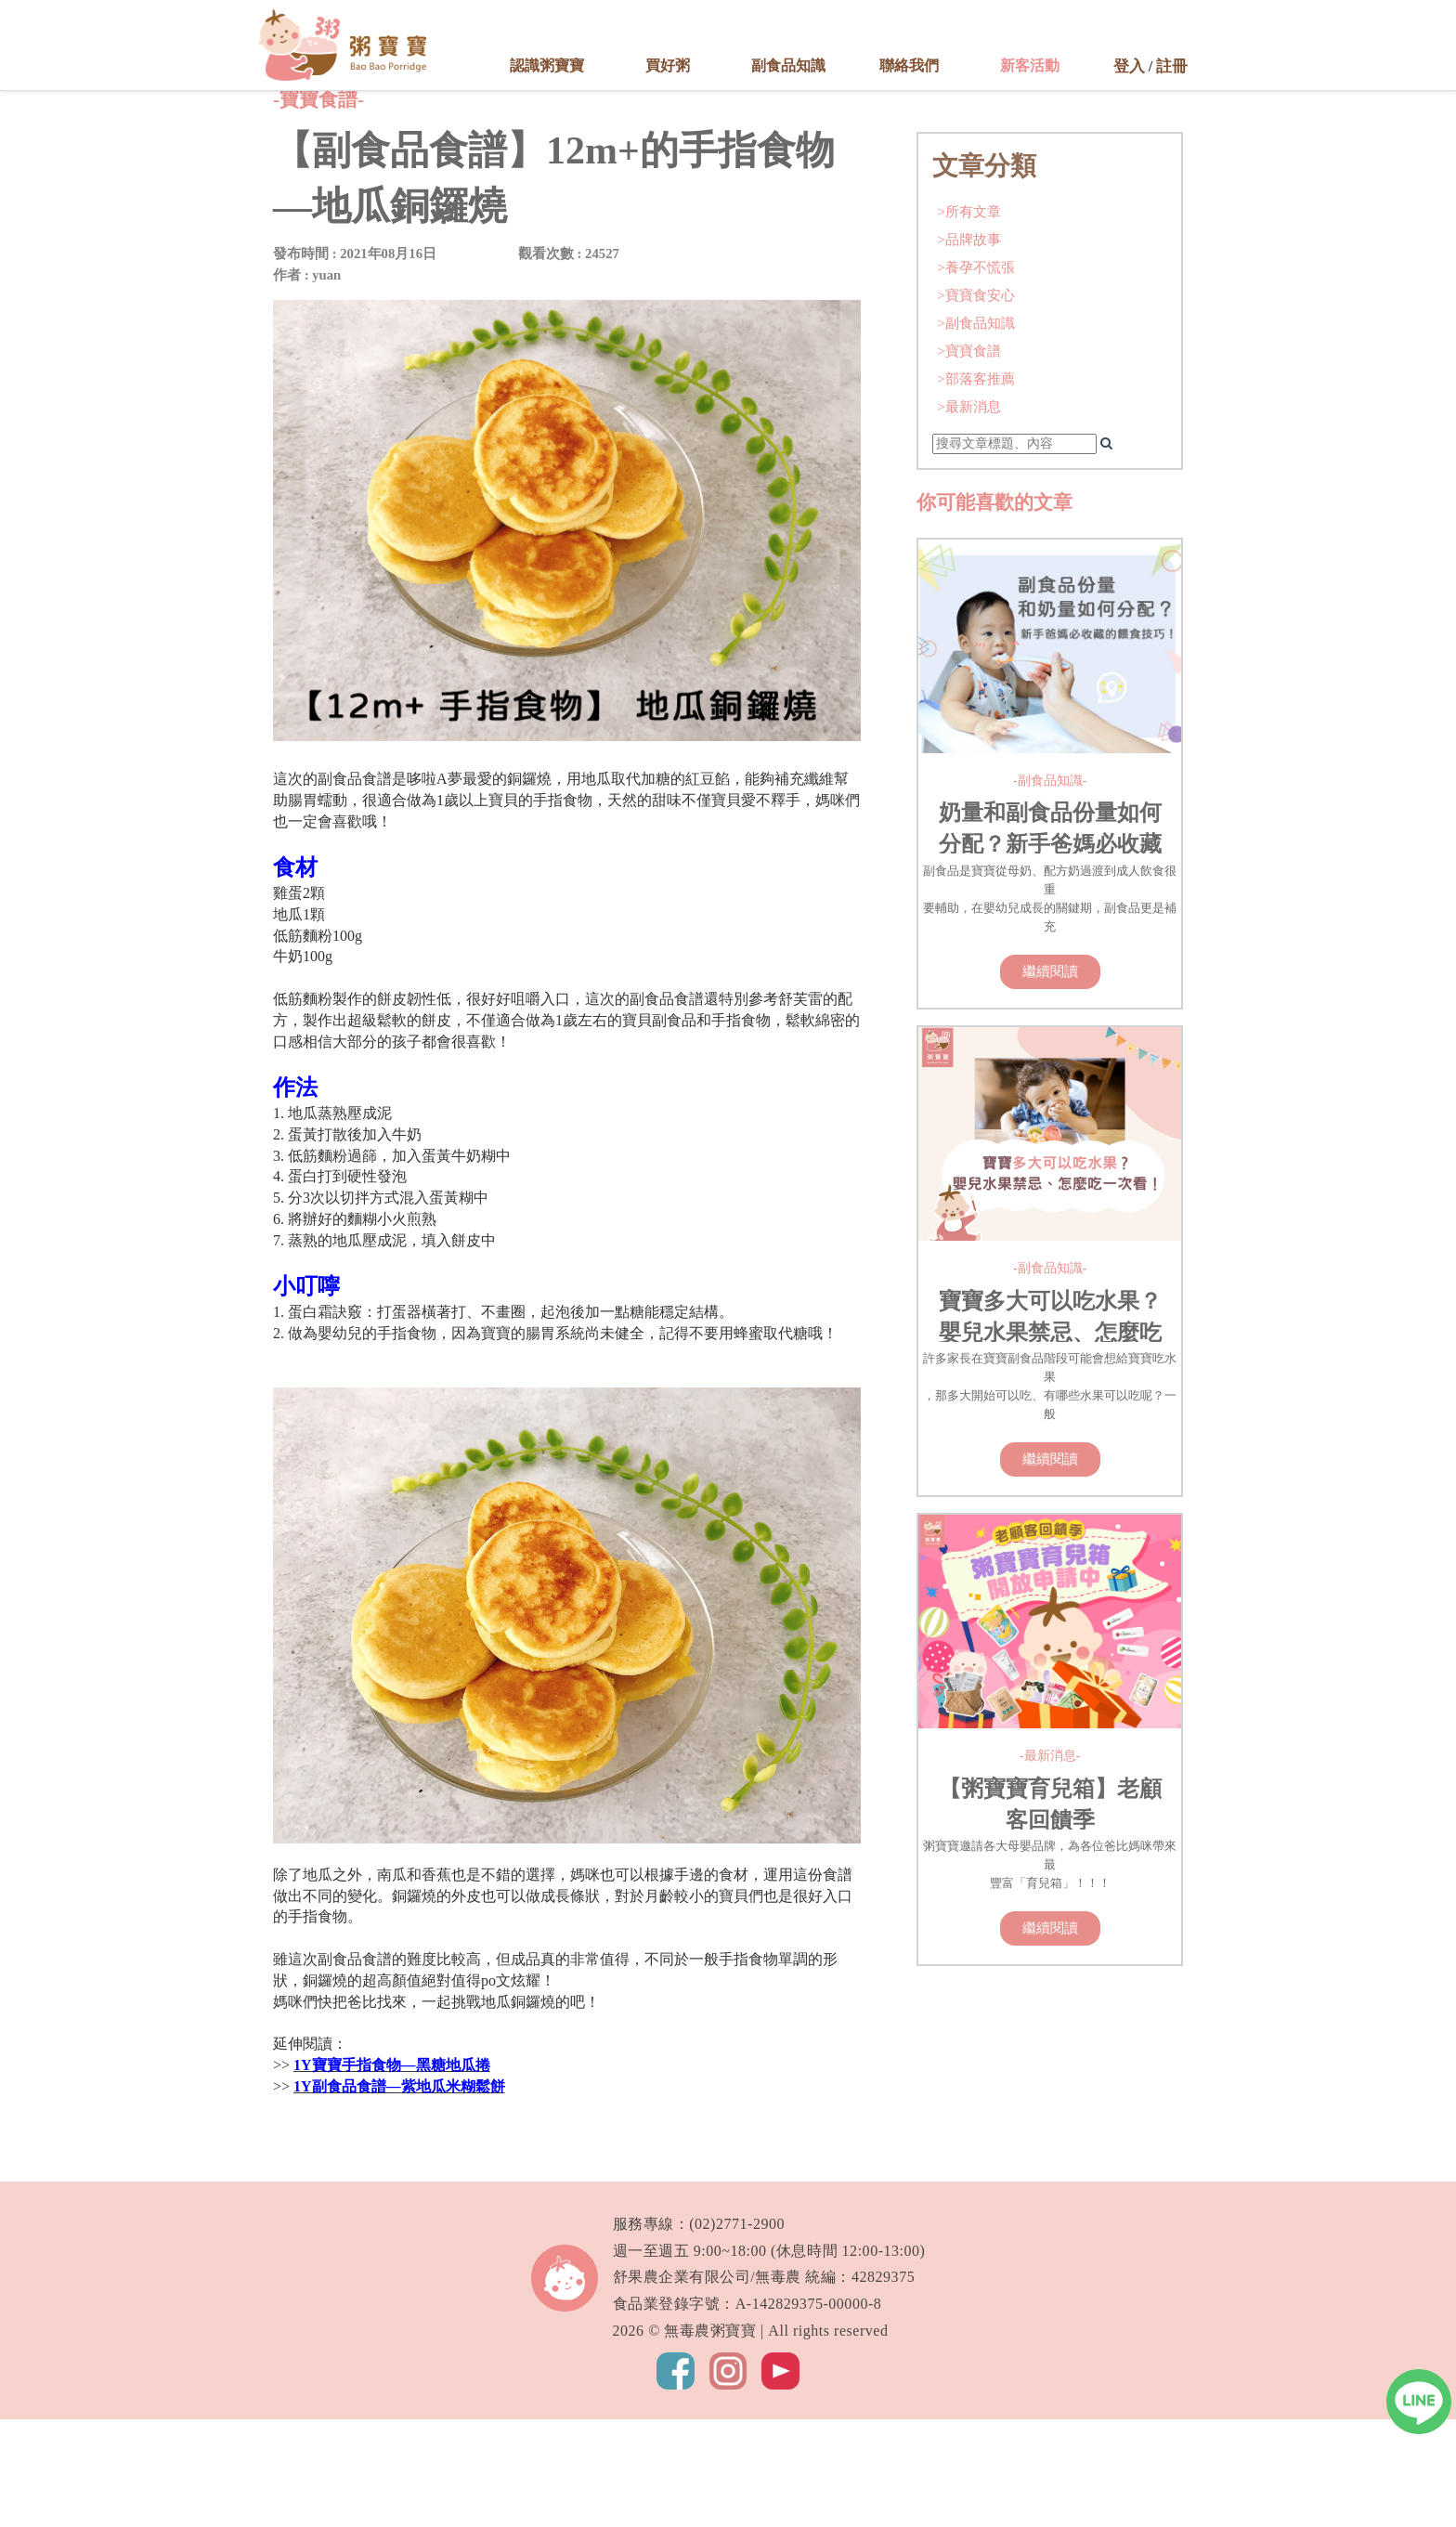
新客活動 (1030, 65)
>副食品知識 (976, 511)
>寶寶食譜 (969, 539)
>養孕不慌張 (976, 455)
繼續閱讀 (1050, 1159)
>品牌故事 (969, 428)
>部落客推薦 (976, 567)
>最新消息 (969, 595)
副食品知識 (788, 65)
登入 (1129, 66)
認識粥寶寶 (547, 65)
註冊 (1172, 66)
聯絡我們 (909, 65)
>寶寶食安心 (976, 483)
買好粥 (667, 65)
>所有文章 (969, 400)
